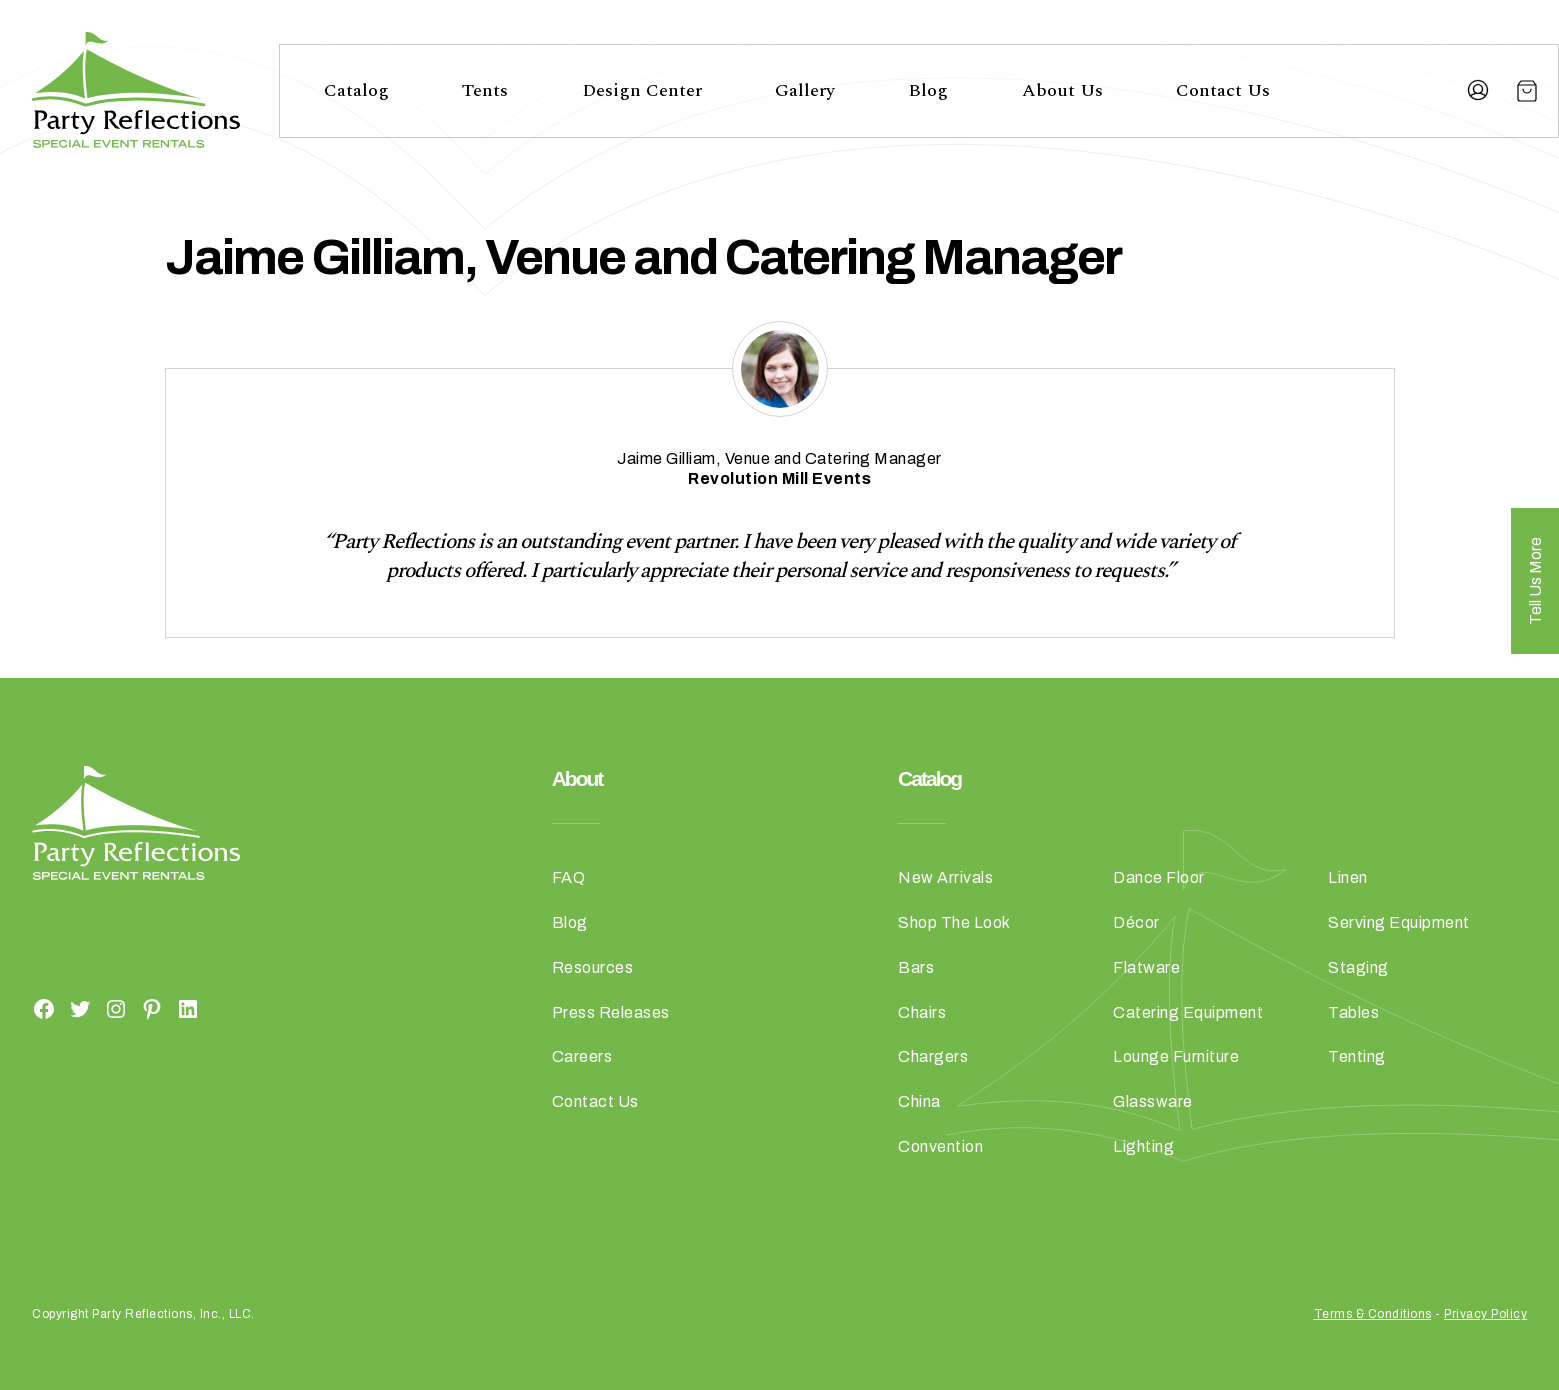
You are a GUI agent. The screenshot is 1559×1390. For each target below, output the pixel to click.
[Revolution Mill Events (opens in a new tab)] (779, 478)
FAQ (569, 877)
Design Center (642, 90)
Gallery (805, 90)
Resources (593, 967)
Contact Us (1223, 90)
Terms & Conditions (1373, 1314)
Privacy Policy (1485, 1314)
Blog (928, 90)
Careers (582, 1056)
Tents (485, 90)
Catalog (356, 90)
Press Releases (611, 1012)
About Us (1062, 90)
